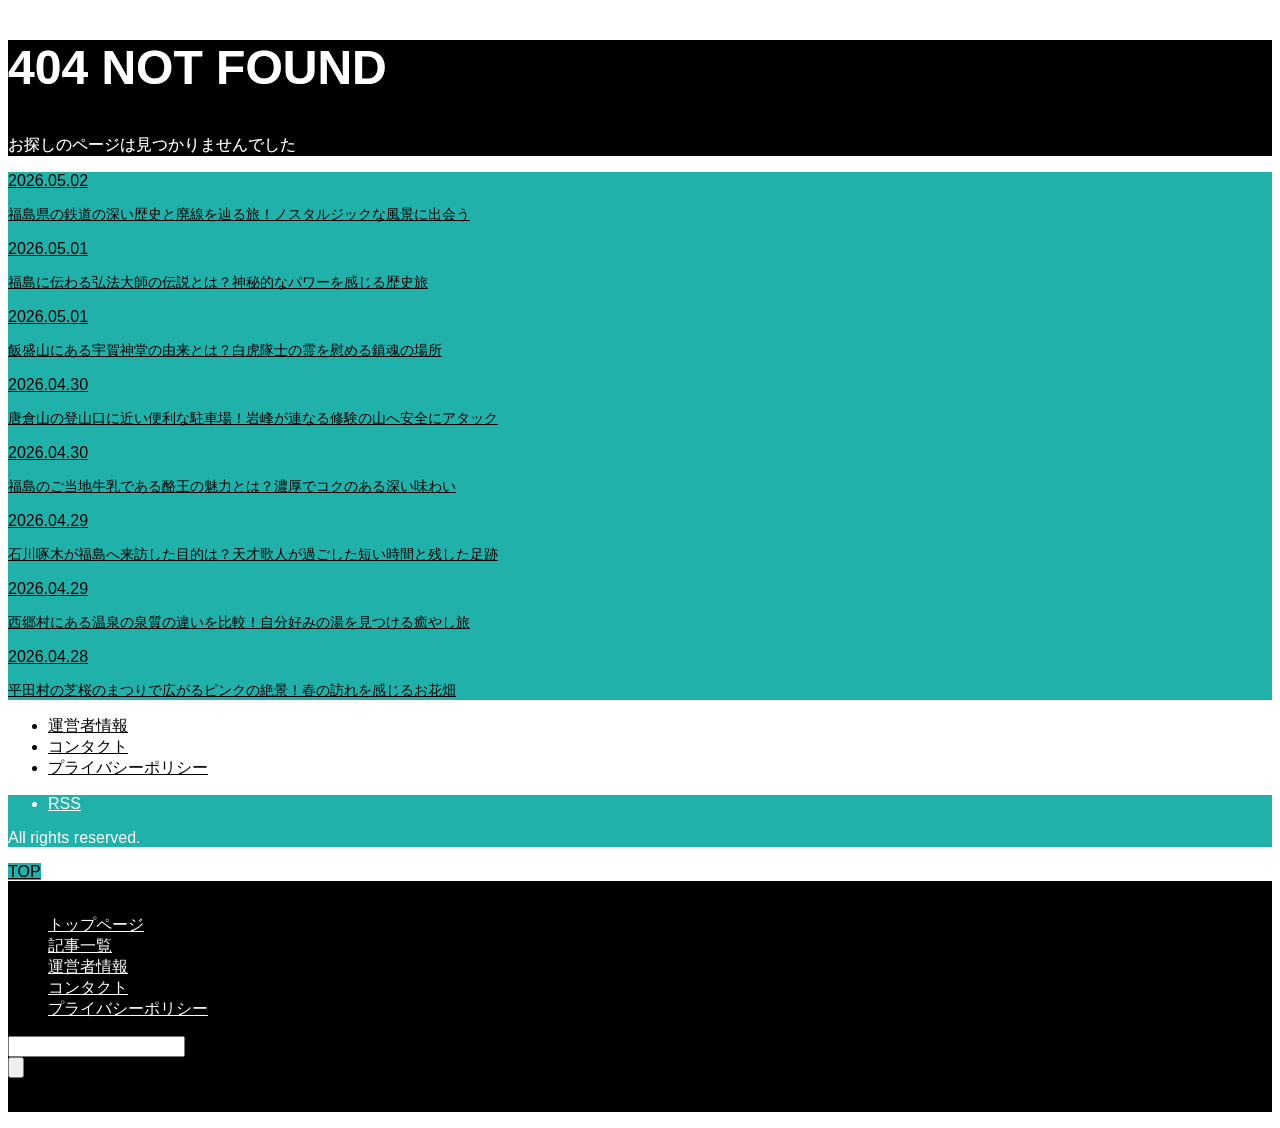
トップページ (96, 924)
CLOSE (35, 889)
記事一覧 (80, 945)
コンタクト (88, 746)
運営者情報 (88, 725)
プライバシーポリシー (128, 767)
